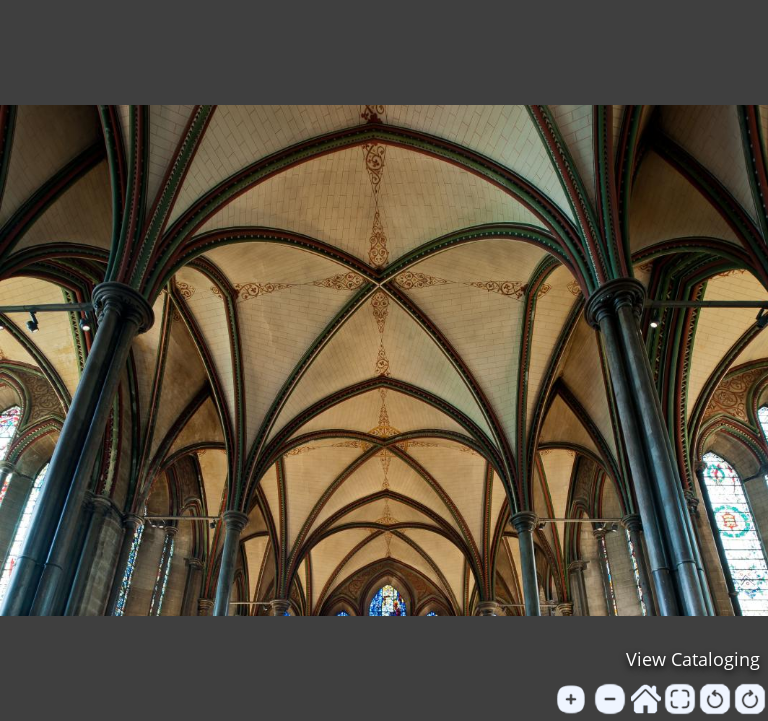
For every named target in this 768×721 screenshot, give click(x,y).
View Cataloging (693, 659)
